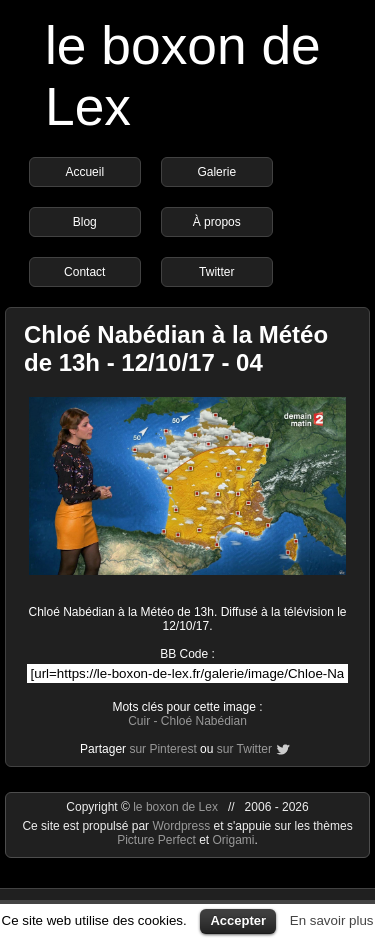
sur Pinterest (162, 749)
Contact (84, 272)
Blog (85, 222)
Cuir (139, 721)
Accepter (238, 920)
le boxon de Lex (175, 807)
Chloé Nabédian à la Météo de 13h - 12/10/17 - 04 (176, 348)
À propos (217, 222)
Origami (234, 840)
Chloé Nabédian (204, 721)
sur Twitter (244, 749)
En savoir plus (332, 920)
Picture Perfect (156, 840)
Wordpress (182, 826)
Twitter (216, 272)
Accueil (84, 172)
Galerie (216, 172)
